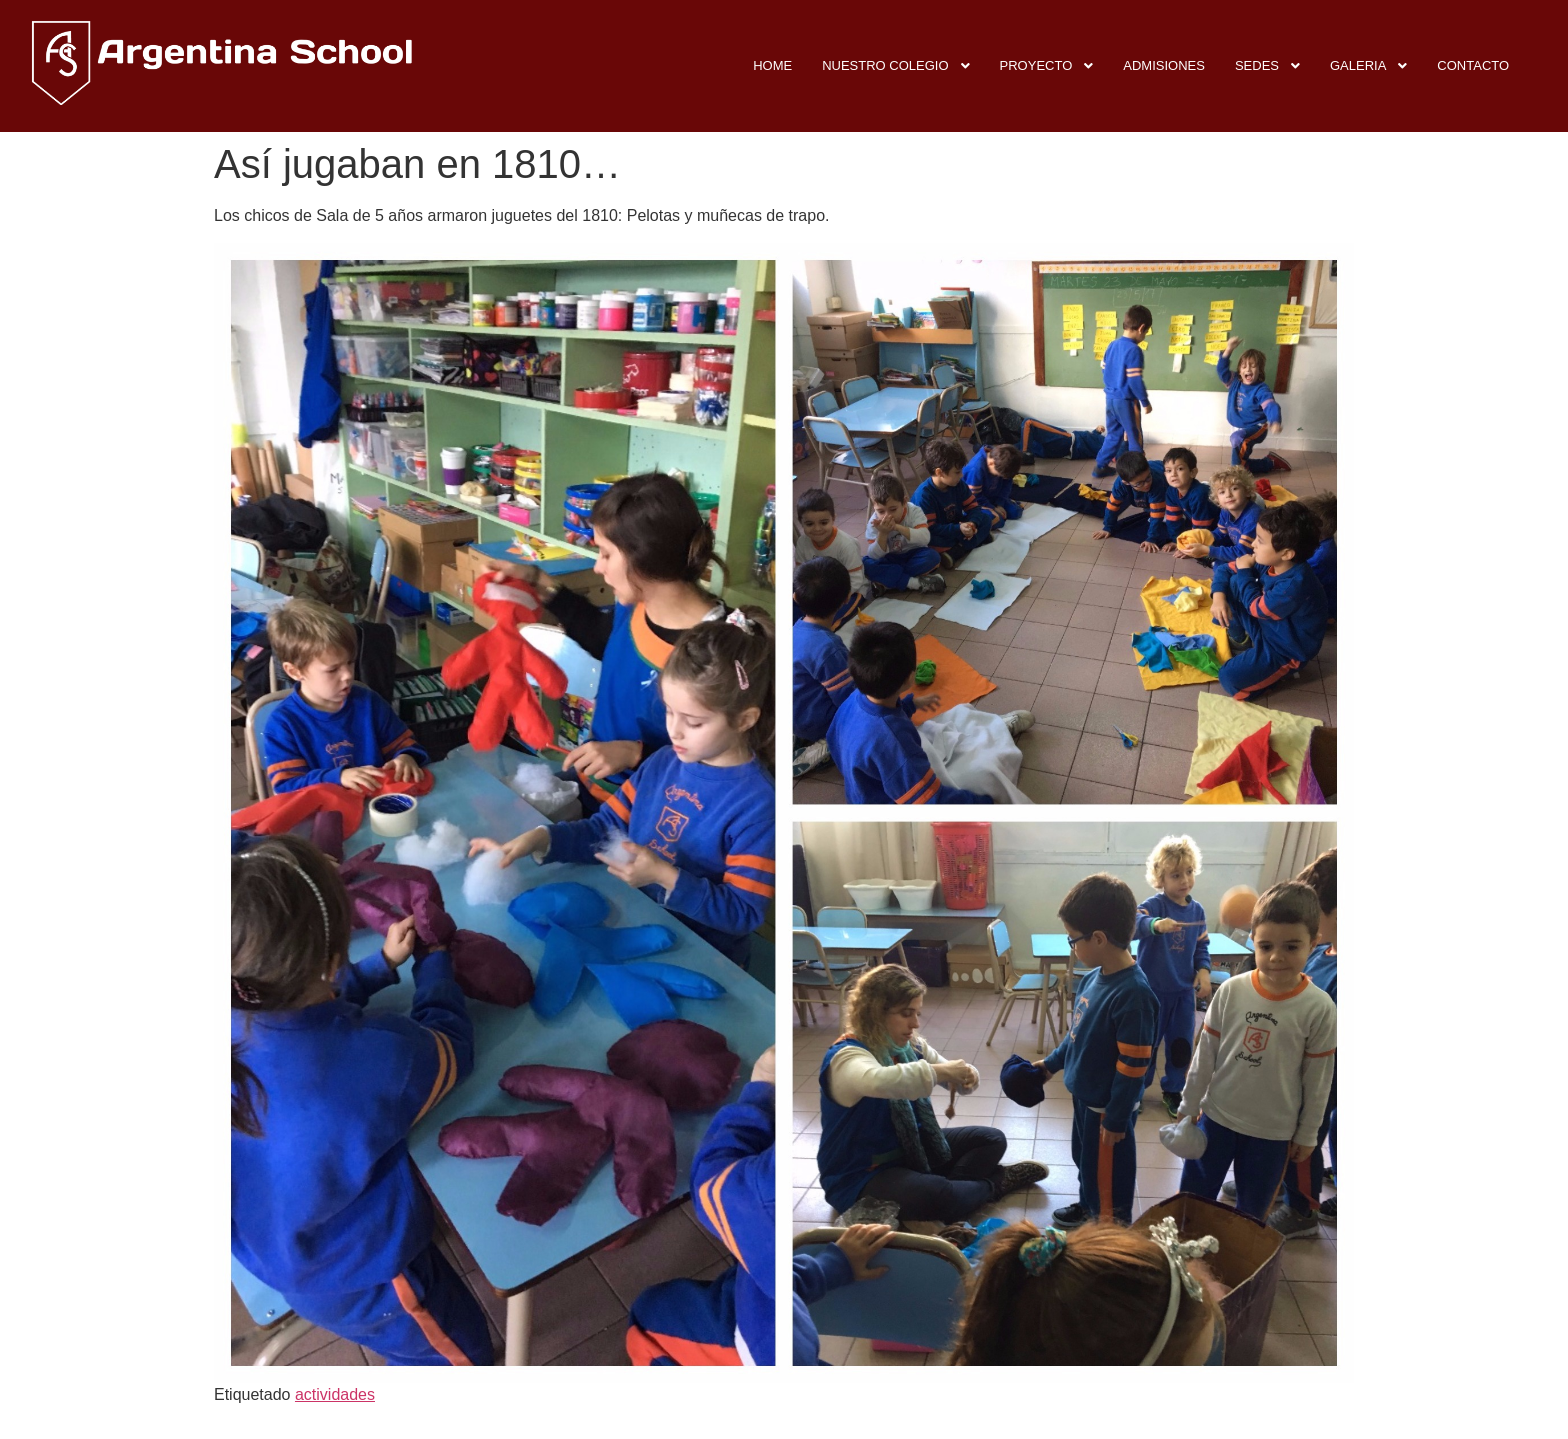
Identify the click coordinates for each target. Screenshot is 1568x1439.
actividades (335, 1394)
